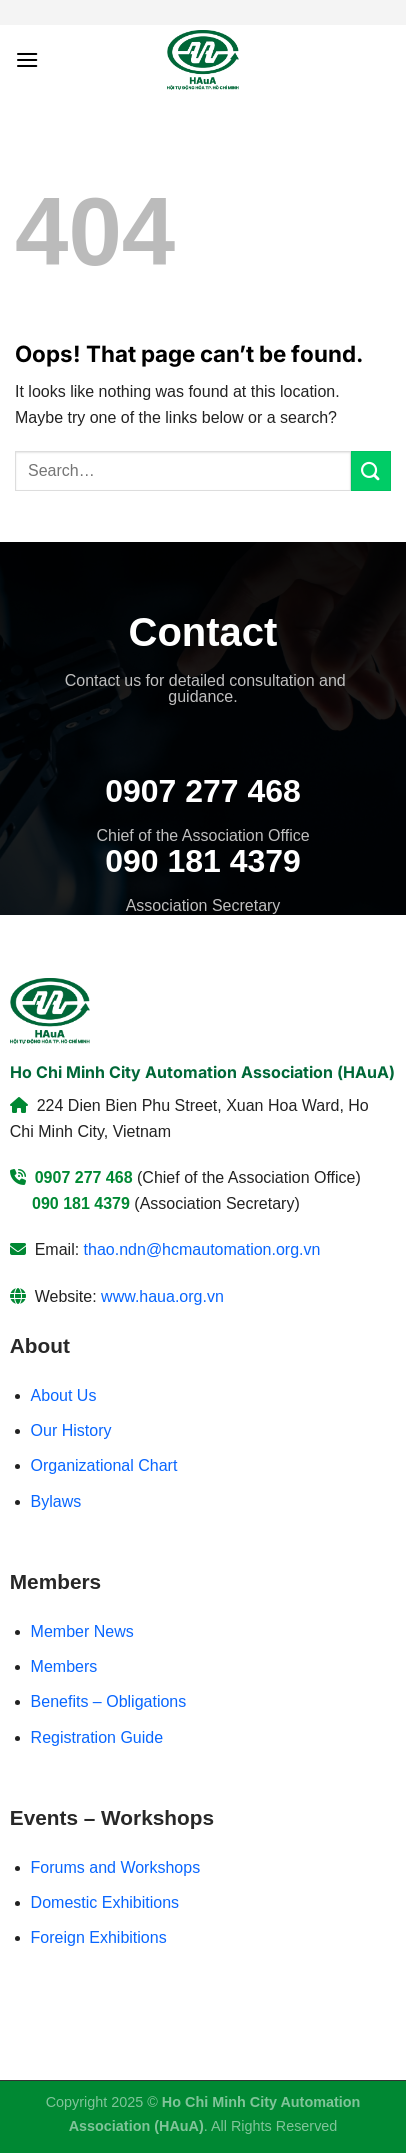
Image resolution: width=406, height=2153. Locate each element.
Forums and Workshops (116, 1867)
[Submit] (371, 470)
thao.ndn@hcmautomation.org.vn (202, 1249)
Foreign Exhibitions (99, 1937)
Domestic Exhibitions (105, 1902)
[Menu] (27, 59)
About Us (64, 1395)
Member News (82, 1631)
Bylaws (56, 1501)
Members (64, 1666)
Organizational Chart (104, 1465)
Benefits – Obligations (109, 1701)
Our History (71, 1430)
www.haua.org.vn (162, 1296)
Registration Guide (97, 1737)
